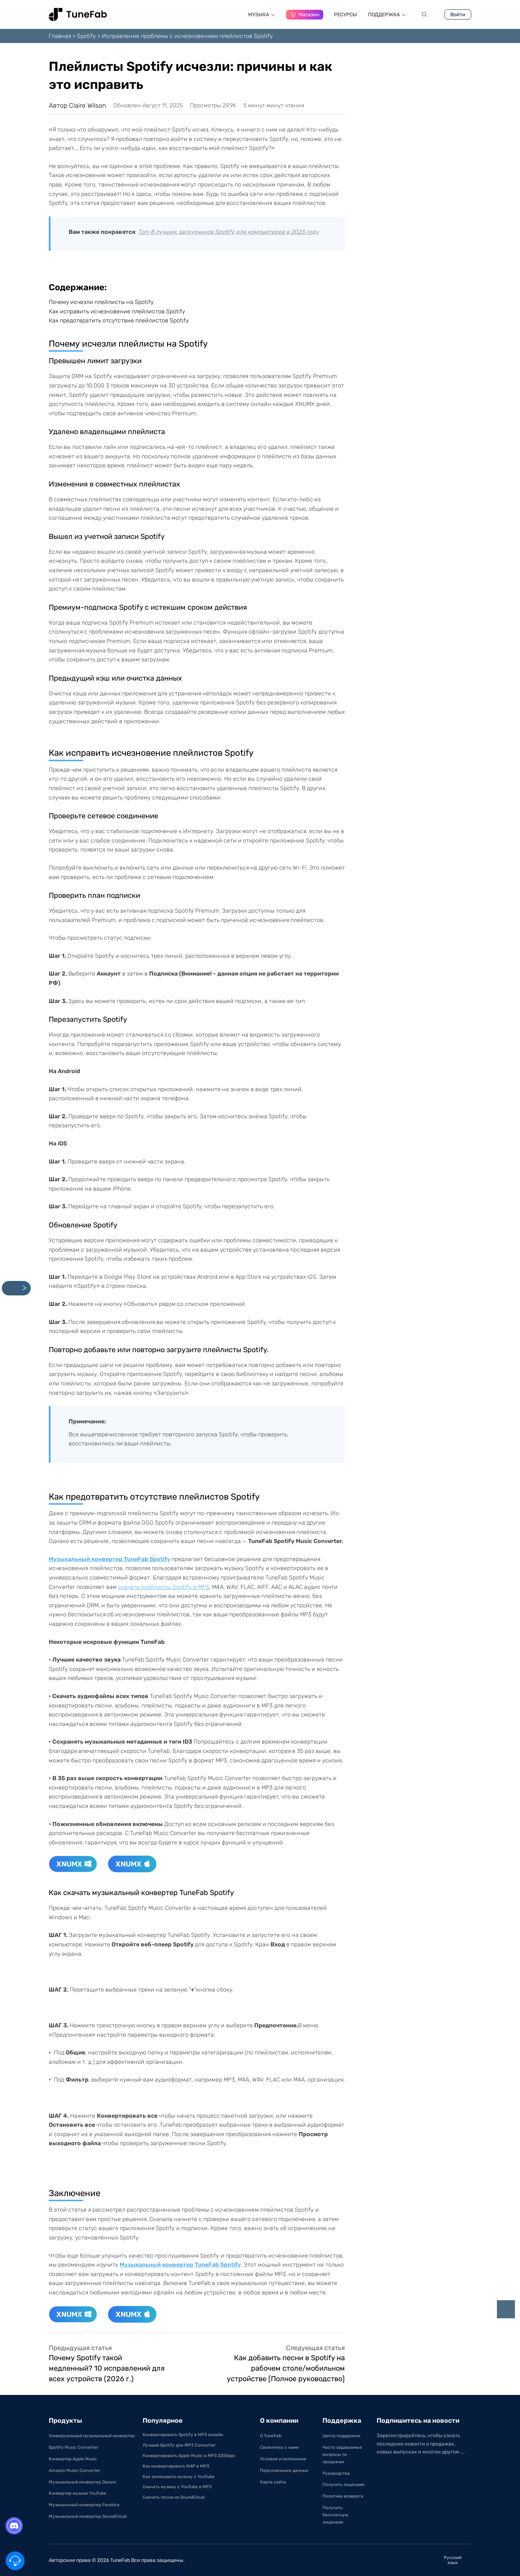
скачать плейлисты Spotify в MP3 (163, 1586)
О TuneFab (270, 2435)
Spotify (86, 36)
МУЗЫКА (261, 15)
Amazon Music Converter (74, 2470)
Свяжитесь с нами (279, 2447)
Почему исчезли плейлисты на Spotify (101, 302)
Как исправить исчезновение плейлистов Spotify (117, 311)
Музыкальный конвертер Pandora (84, 2504)
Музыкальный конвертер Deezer (83, 2482)
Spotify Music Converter (74, 2447)
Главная (60, 36)
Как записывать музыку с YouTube (178, 2476)
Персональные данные (284, 2470)
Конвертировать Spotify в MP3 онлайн (183, 2434)
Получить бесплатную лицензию (335, 2515)
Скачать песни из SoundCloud (173, 2497)
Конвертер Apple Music (73, 2458)
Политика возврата (342, 2496)
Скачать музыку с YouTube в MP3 (177, 2486)
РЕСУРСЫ (345, 15)
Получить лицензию (343, 2484)
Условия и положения (283, 2458)
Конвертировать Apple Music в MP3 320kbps (189, 2455)
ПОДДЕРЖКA (387, 15)
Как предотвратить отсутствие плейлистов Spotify (119, 320)
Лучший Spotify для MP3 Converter (179, 2445)
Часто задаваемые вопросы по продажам (342, 2454)
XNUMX (74, 1864)
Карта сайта (273, 2482)
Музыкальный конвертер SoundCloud (87, 2516)
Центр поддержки (341, 2435)
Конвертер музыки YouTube (77, 2493)
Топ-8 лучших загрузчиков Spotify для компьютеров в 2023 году (228, 231)
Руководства (336, 2473)
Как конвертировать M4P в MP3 (176, 2466)
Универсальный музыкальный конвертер (92, 2435)
